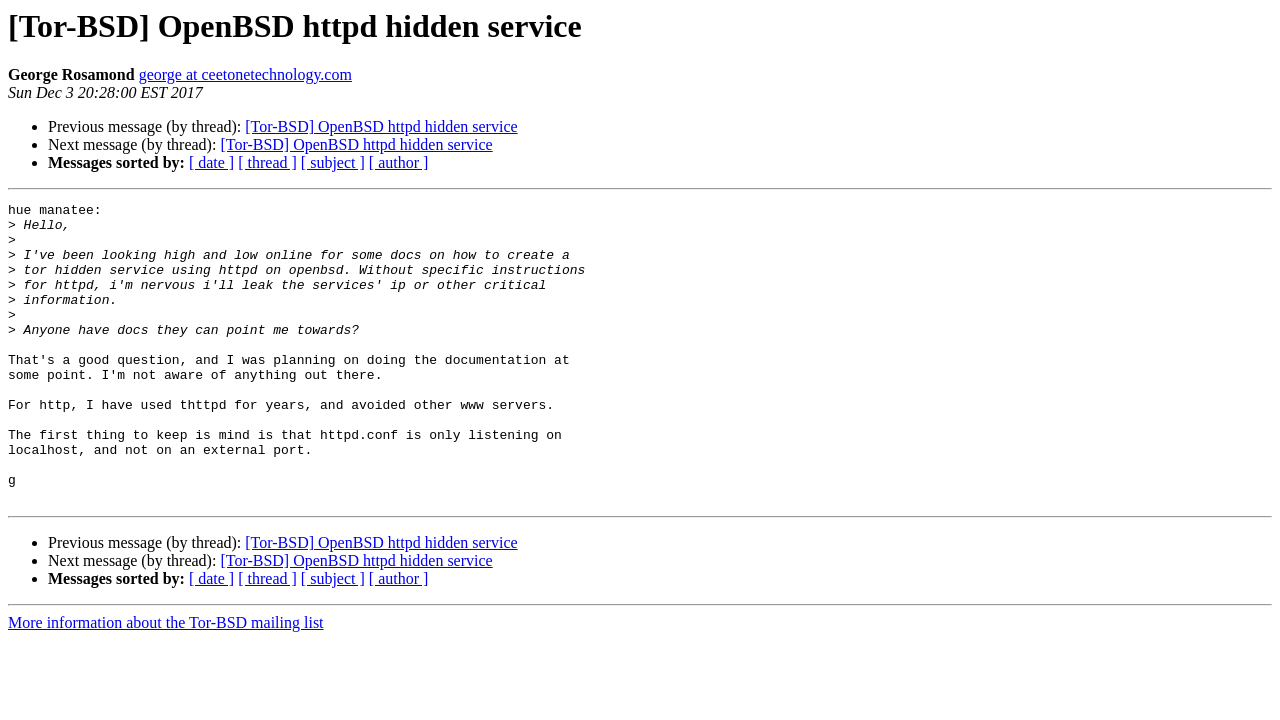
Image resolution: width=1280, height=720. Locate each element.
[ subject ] (333, 162)
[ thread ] (267, 162)
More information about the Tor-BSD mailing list (166, 682)
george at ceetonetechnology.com (245, 74)
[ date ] (211, 162)
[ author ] (399, 162)
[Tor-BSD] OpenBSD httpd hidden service (381, 126)
